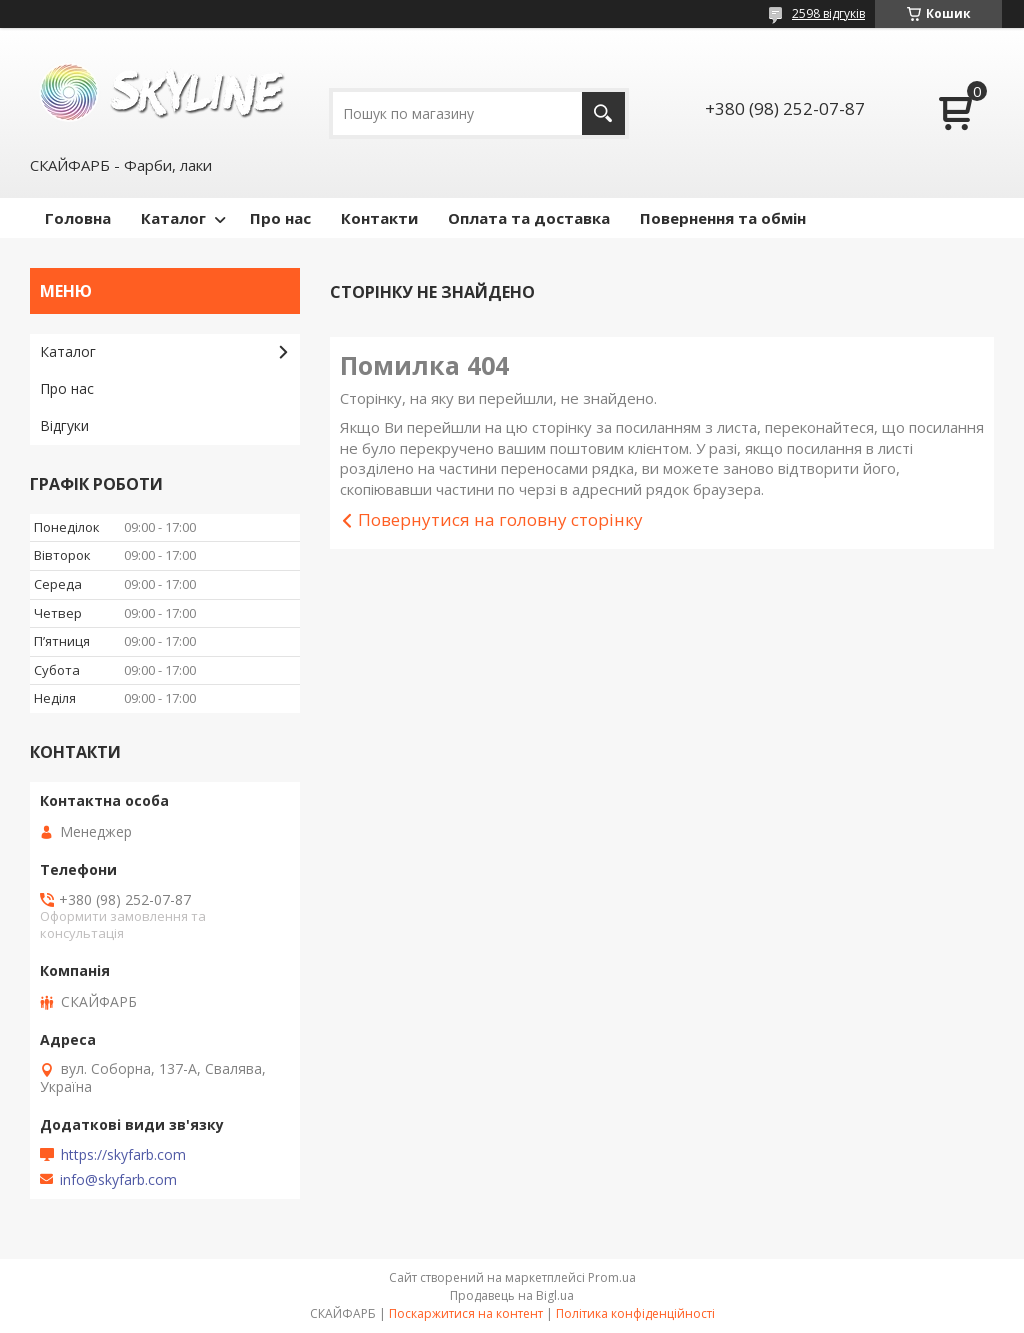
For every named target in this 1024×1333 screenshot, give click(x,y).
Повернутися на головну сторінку (500, 519)
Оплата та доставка (529, 218)
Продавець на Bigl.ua (512, 1295)
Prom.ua (612, 1277)
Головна (78, 218)
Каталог (173, 218)
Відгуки (64, 425)
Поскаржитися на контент (466, 1313)
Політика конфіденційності (635, 1313)
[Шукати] (603, 113)
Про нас (280, 218)
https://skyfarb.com (123, 1155)
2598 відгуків (828, 13)
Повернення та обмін (723, 218)
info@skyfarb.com (118, 1180)
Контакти (379, 218)
